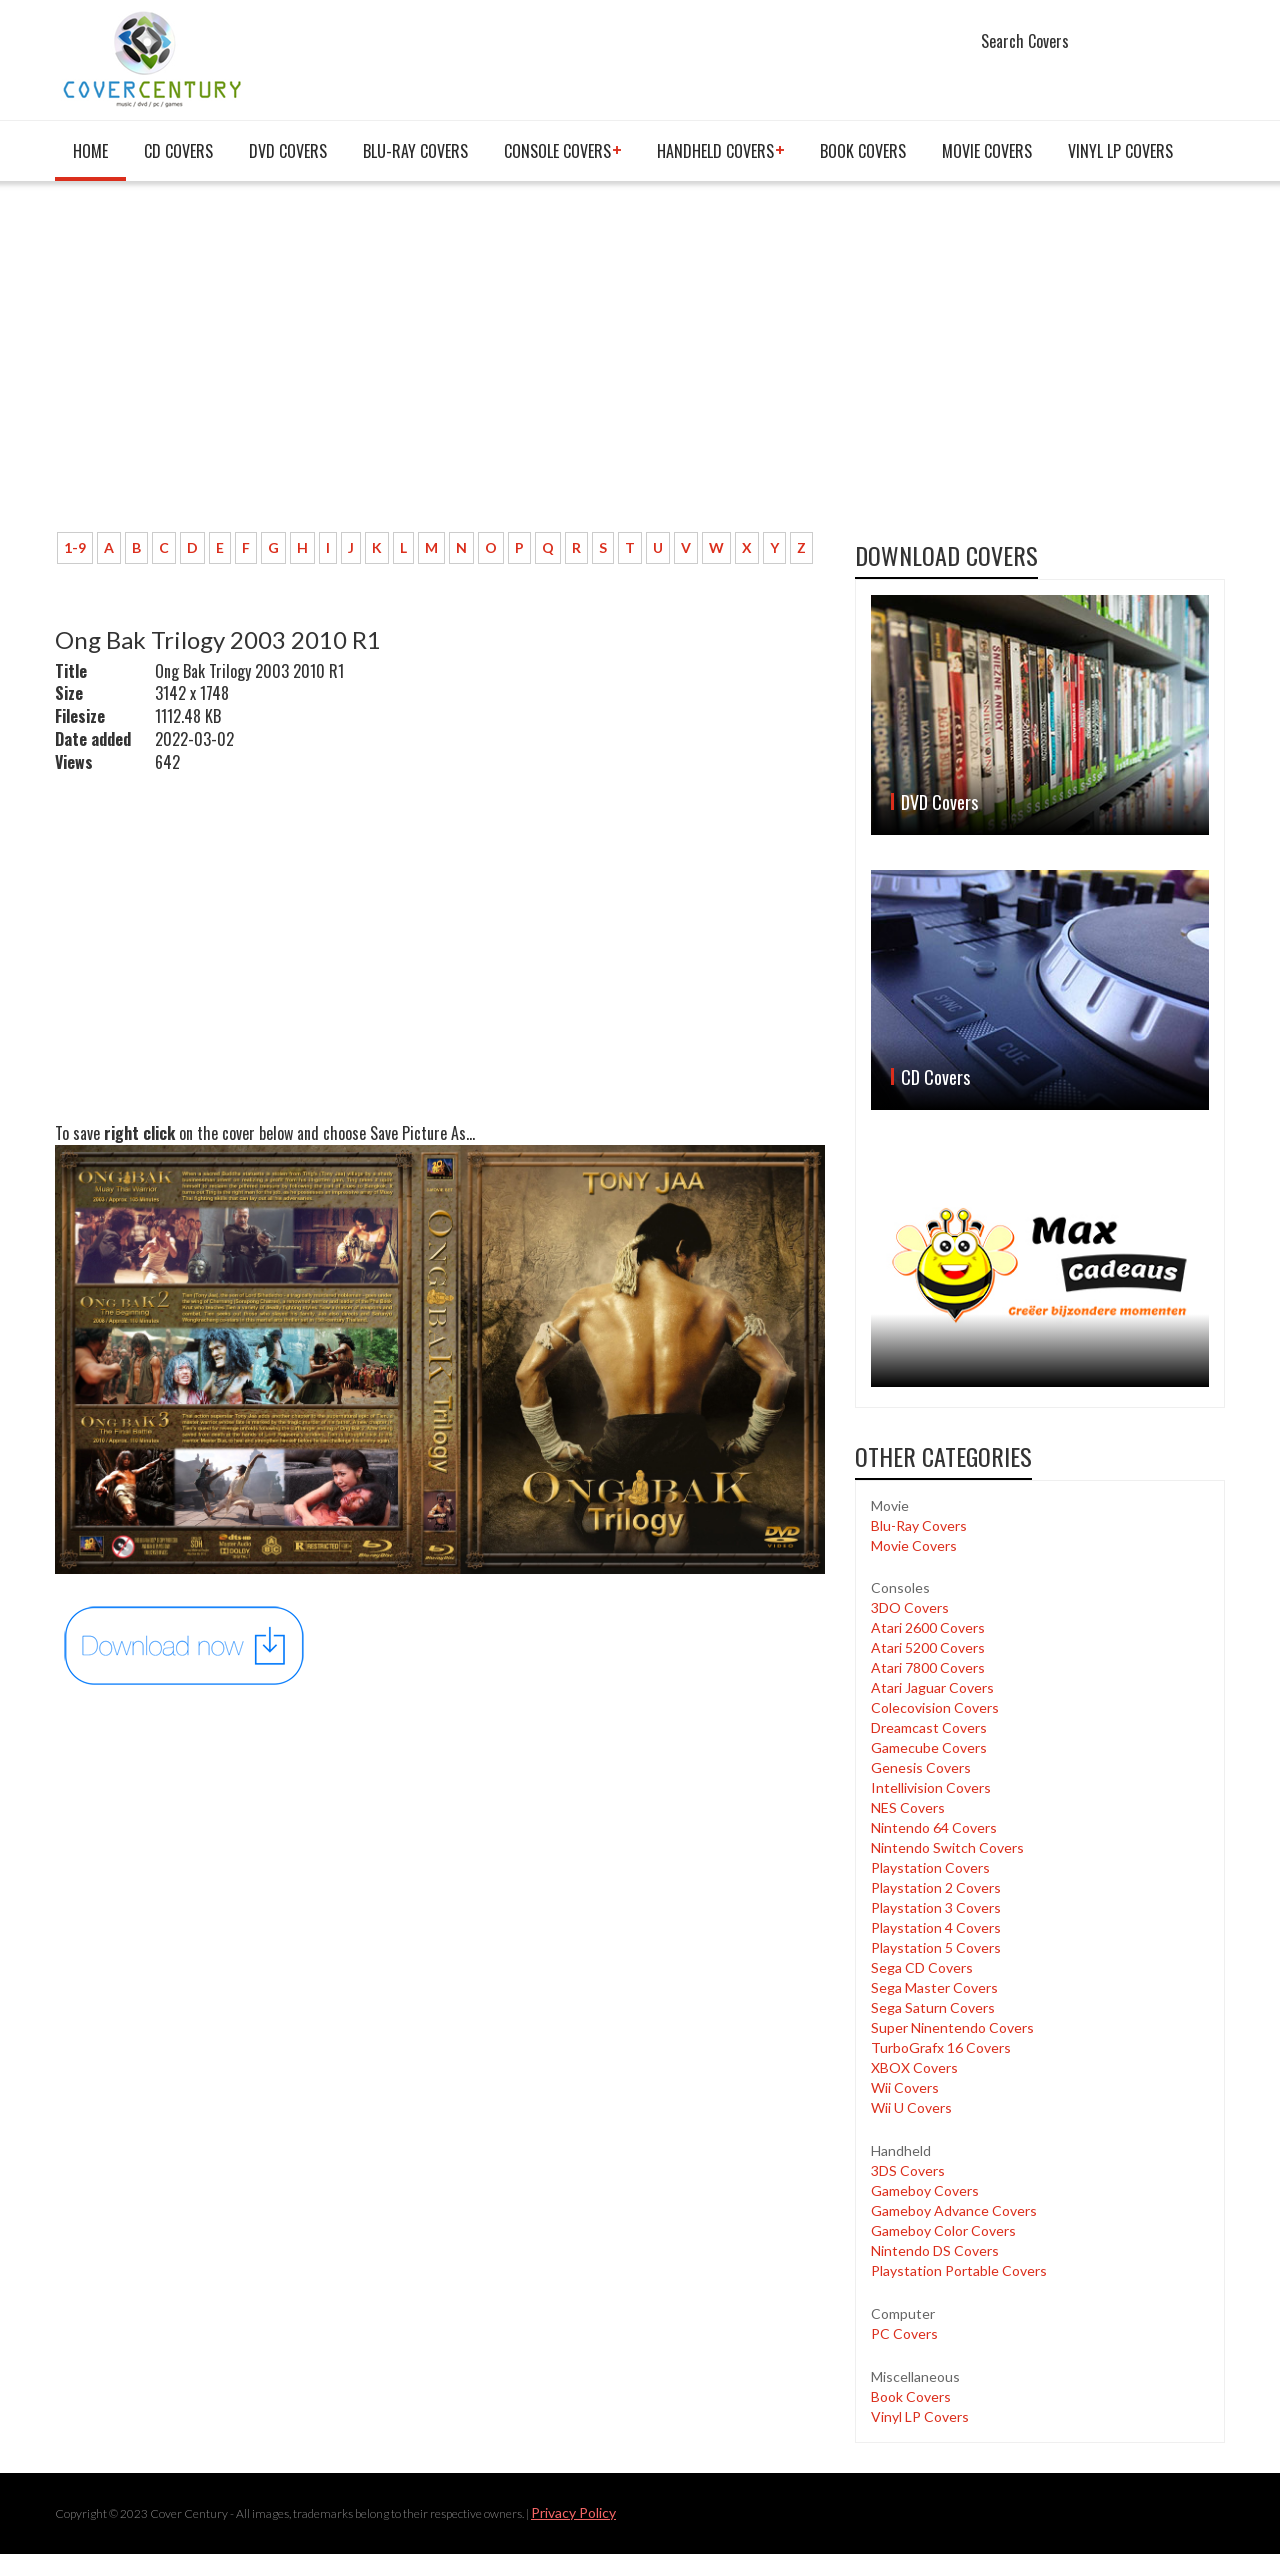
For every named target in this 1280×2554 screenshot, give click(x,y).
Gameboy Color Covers (943, 2230)
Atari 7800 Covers (928, 1667)
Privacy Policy (573, 2512)
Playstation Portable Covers (959, 2270)
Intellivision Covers (931, 1787)
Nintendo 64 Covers (934, 1827)
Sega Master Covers (934, 1987)
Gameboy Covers (925, 2190)
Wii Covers (905, 2087)
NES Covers (908, 1807)
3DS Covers (908, 2170)
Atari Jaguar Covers (932, 1687)
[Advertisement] (440, 367)
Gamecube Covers (929, 1747)
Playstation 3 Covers (936, 1907)
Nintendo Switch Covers (947, 1847)
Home (90, 151)
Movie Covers (987, 151)
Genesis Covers (921, 1767)
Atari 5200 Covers (928, 1647)
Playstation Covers (930, 1867)
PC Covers (904, 2333)
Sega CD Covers (922, 1967)
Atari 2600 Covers (928, 1627)
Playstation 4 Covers (936, 1927)
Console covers (557, 151)
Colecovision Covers (935, 1707)
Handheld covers (715, 151)
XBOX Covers (914, 2067)
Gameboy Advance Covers (954, 2210)
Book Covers (863, 151)
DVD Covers (288, 151)
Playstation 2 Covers (936, 1887)
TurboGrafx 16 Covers (941, 2047)
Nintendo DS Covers (935, 2250)
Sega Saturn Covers (933, 2007)
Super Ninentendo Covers (952, 2027)
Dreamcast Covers (929, 1727)
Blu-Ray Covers (415, 151)
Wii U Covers (911, 2107)
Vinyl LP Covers (1120, 151)
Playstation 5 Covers (936, 1947)
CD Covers (178, 151)
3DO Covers (910, 1607)
